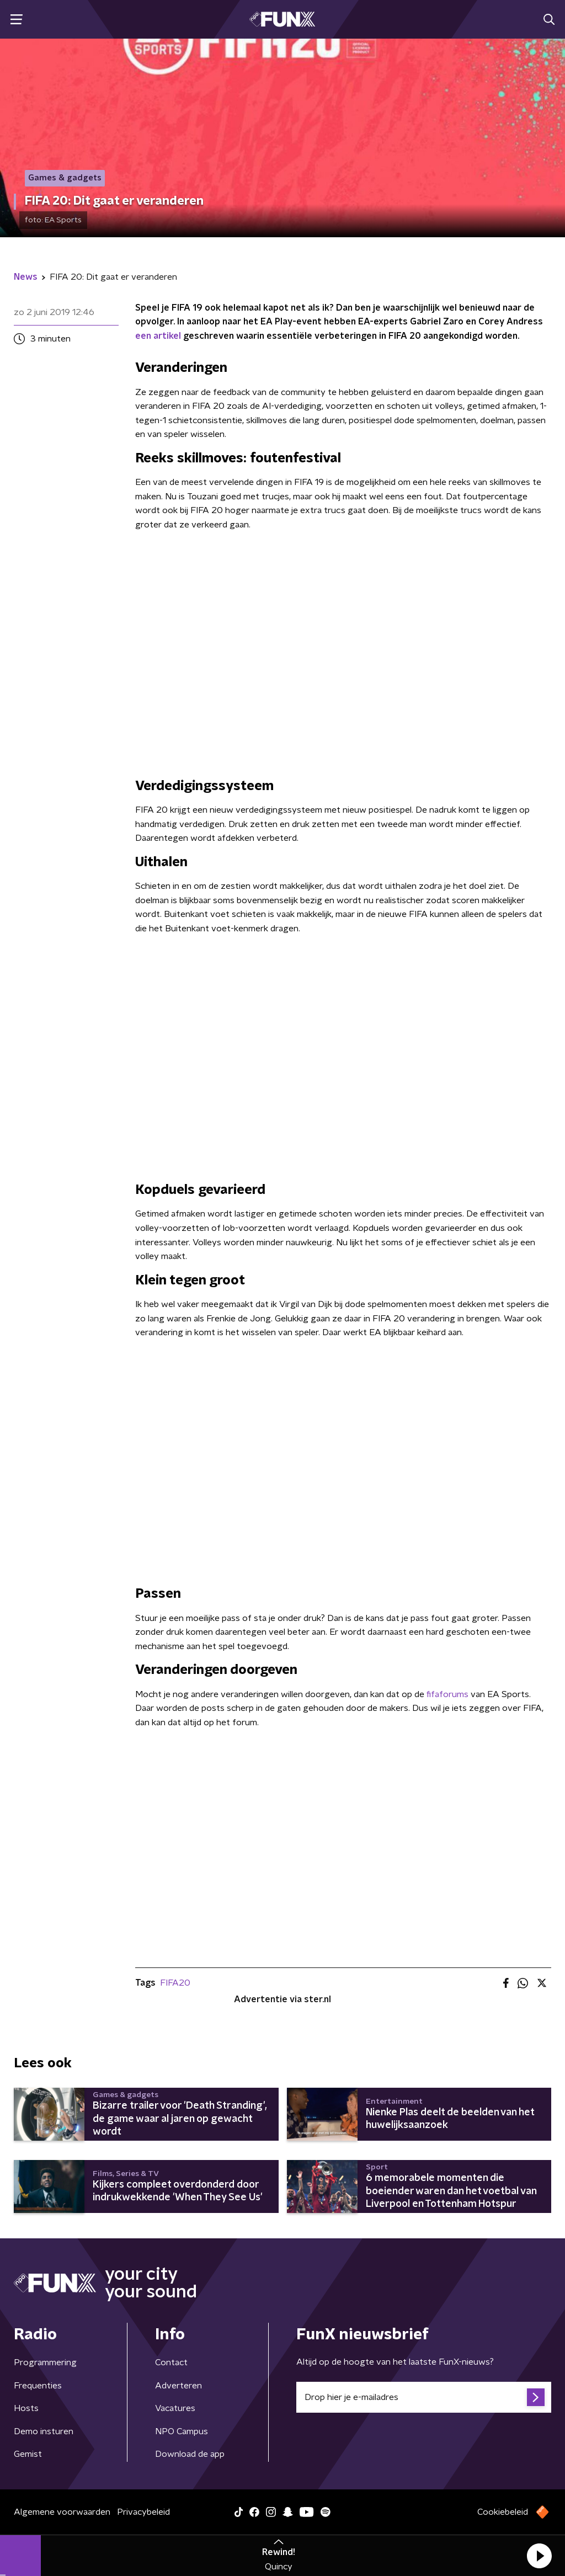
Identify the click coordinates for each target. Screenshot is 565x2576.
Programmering (45, 2362)
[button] (539, 2555)
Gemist (28, 2454)
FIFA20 (175, 1982)
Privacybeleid (143, 2512)
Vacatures (175, 2408)
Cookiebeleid (502, 2512)
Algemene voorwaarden (62, 2512)
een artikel (158, 336)
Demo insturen (43, 2431)
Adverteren (178, 2385)
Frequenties (38, 2385)
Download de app (190, 2454)
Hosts (26, 2408)
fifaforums (447, 1694)
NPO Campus (181, 2431)
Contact (171, 2362)
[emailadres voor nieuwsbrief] (423, 2397)
